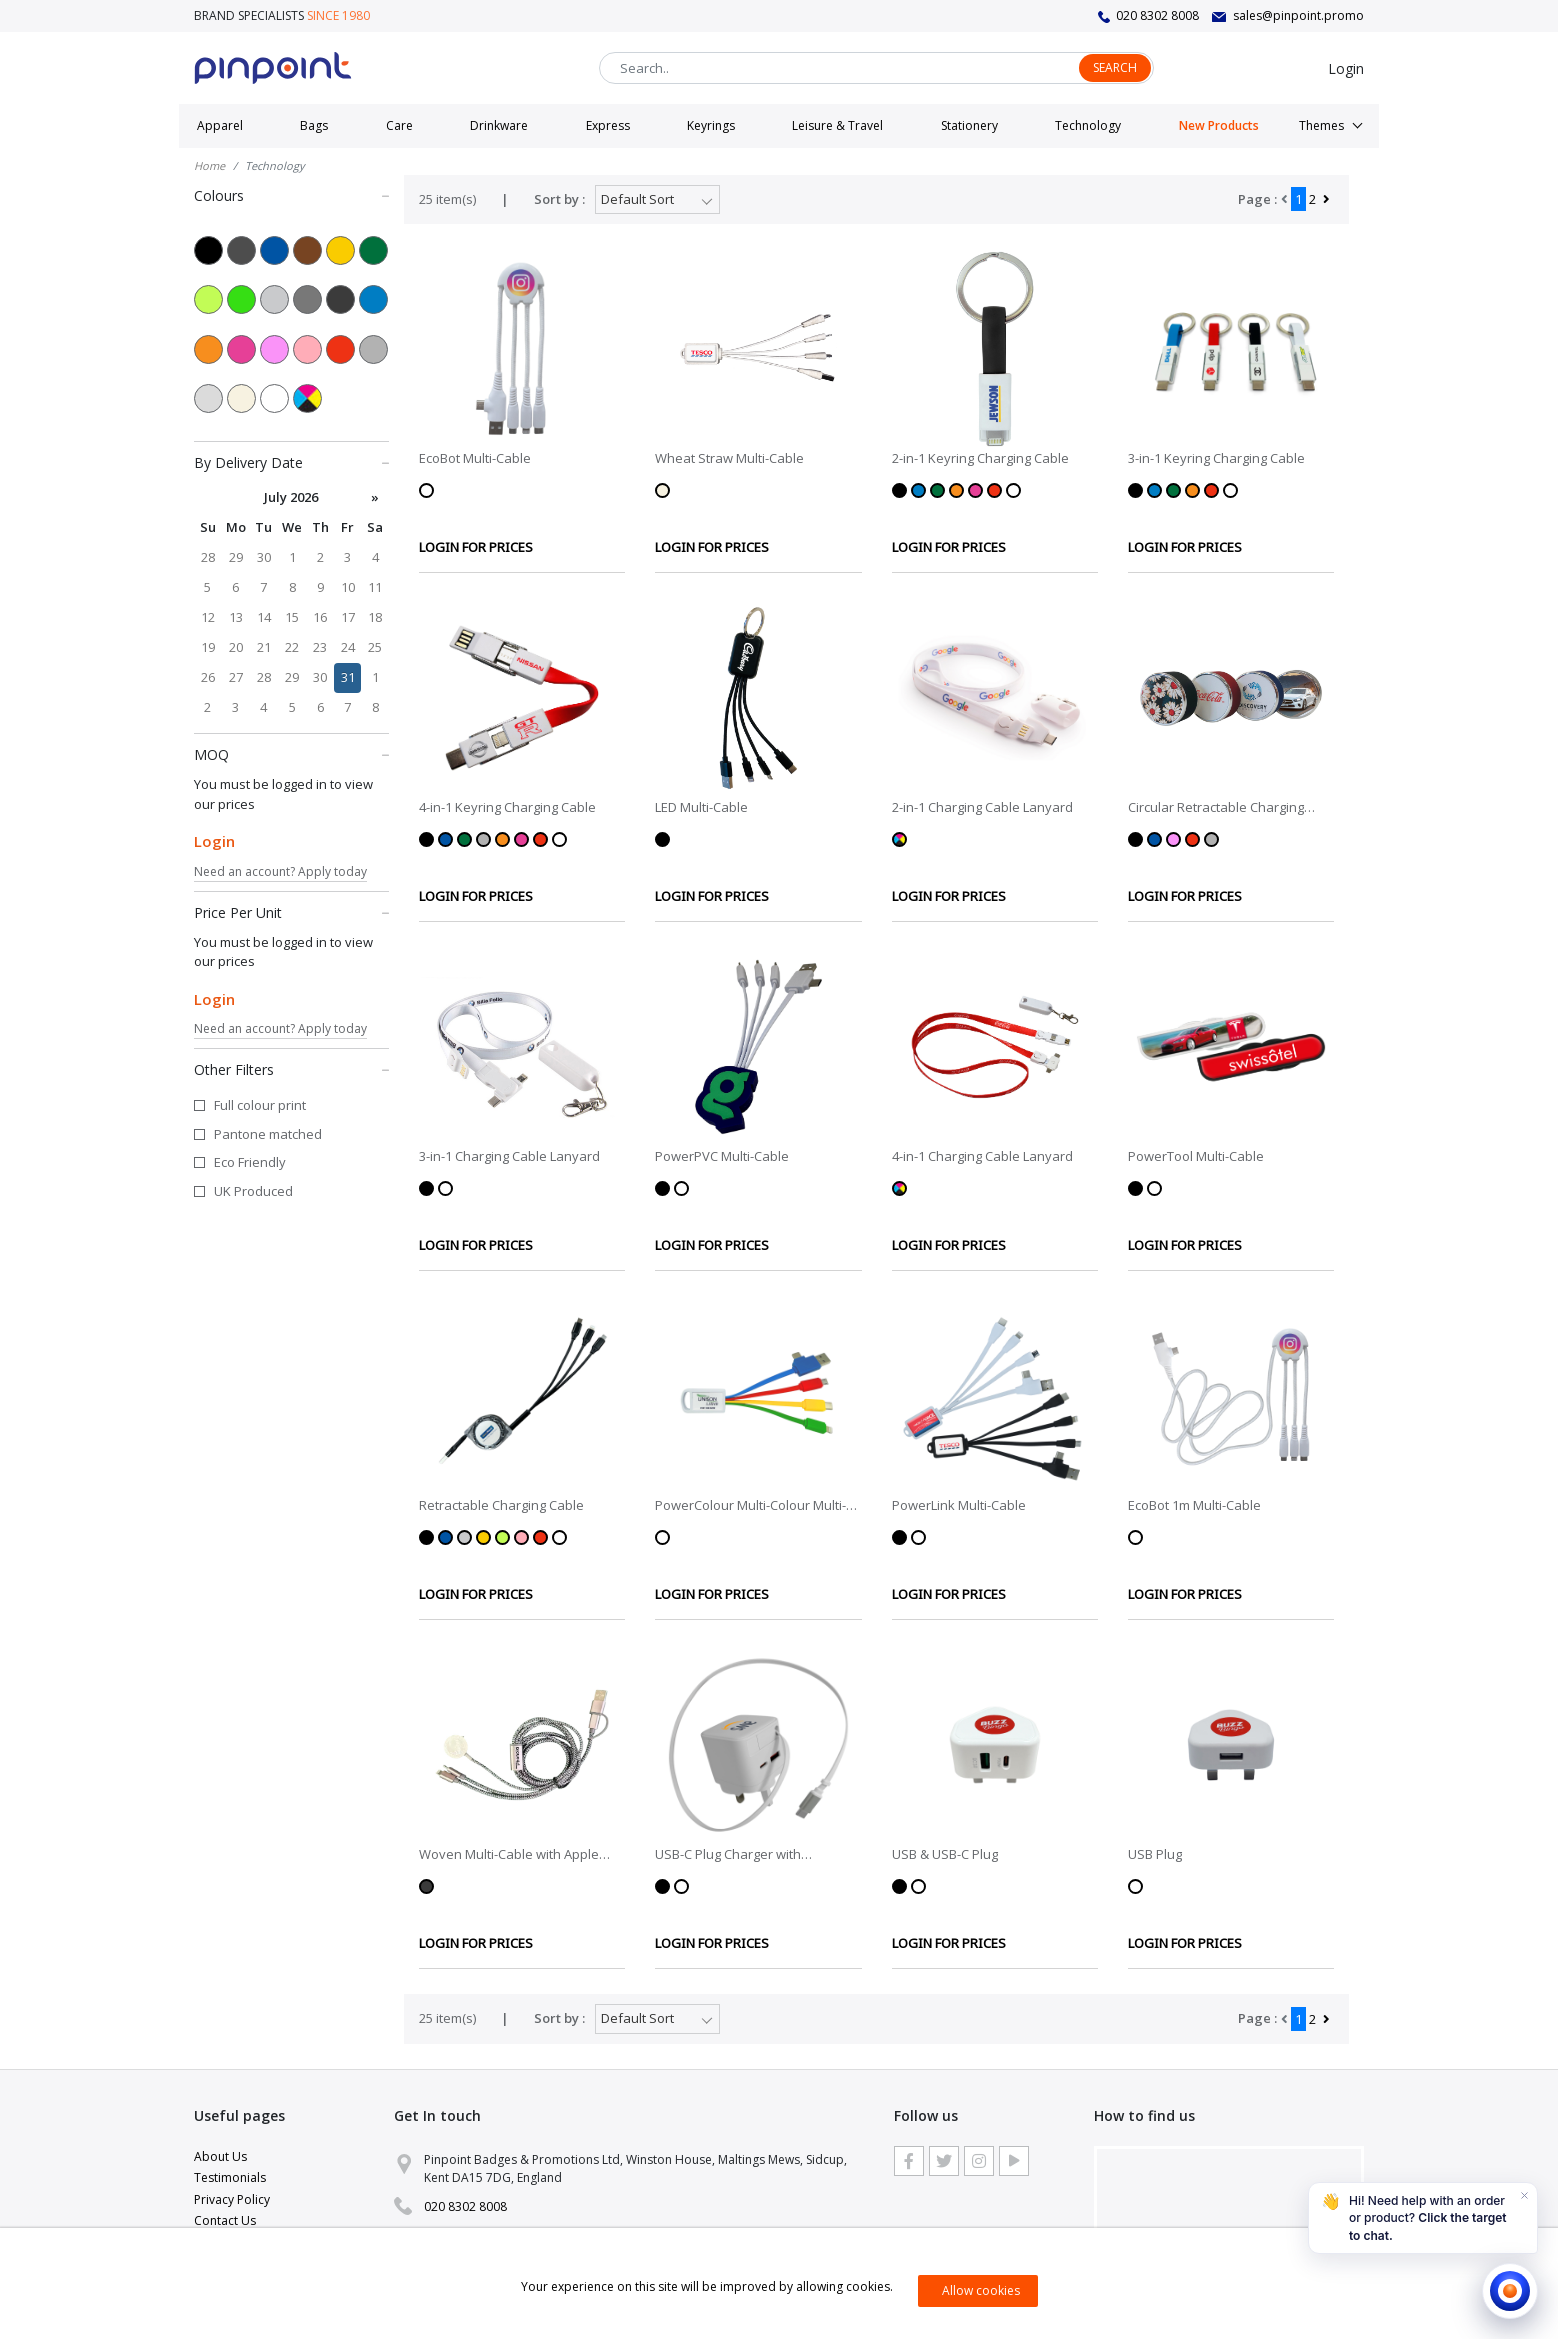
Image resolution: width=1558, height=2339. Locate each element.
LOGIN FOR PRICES (476, 547)
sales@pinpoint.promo (1298, 15)
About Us (220, 2156)
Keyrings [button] (711, 125)
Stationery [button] (969, 125)
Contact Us (225, 2220)
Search (1115, 67)
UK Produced (253, 1191)
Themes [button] (1321, 125)
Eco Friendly (250, 1162)
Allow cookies (981, 2290)
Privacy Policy (232, 2199)
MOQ (291, 754)
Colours (291, 195)
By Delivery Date (291, 462)
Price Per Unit (291, 912)
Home (209, 165)
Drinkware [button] (499, 125)
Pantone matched (268, 1134)
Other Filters (291, 1069)
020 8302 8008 (1157, 15)
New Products (1219, 125)
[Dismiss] (1524, 2196)
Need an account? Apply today (280, 871)
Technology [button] (1088, 125)
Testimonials (230, 2177)
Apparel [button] (220, 125)
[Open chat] (1510, 2291)
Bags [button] (314, 125)
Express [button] (608, 125)
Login (1346, 68)
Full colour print (260, 1105)
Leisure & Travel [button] (837, 125)
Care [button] (399, 125)
